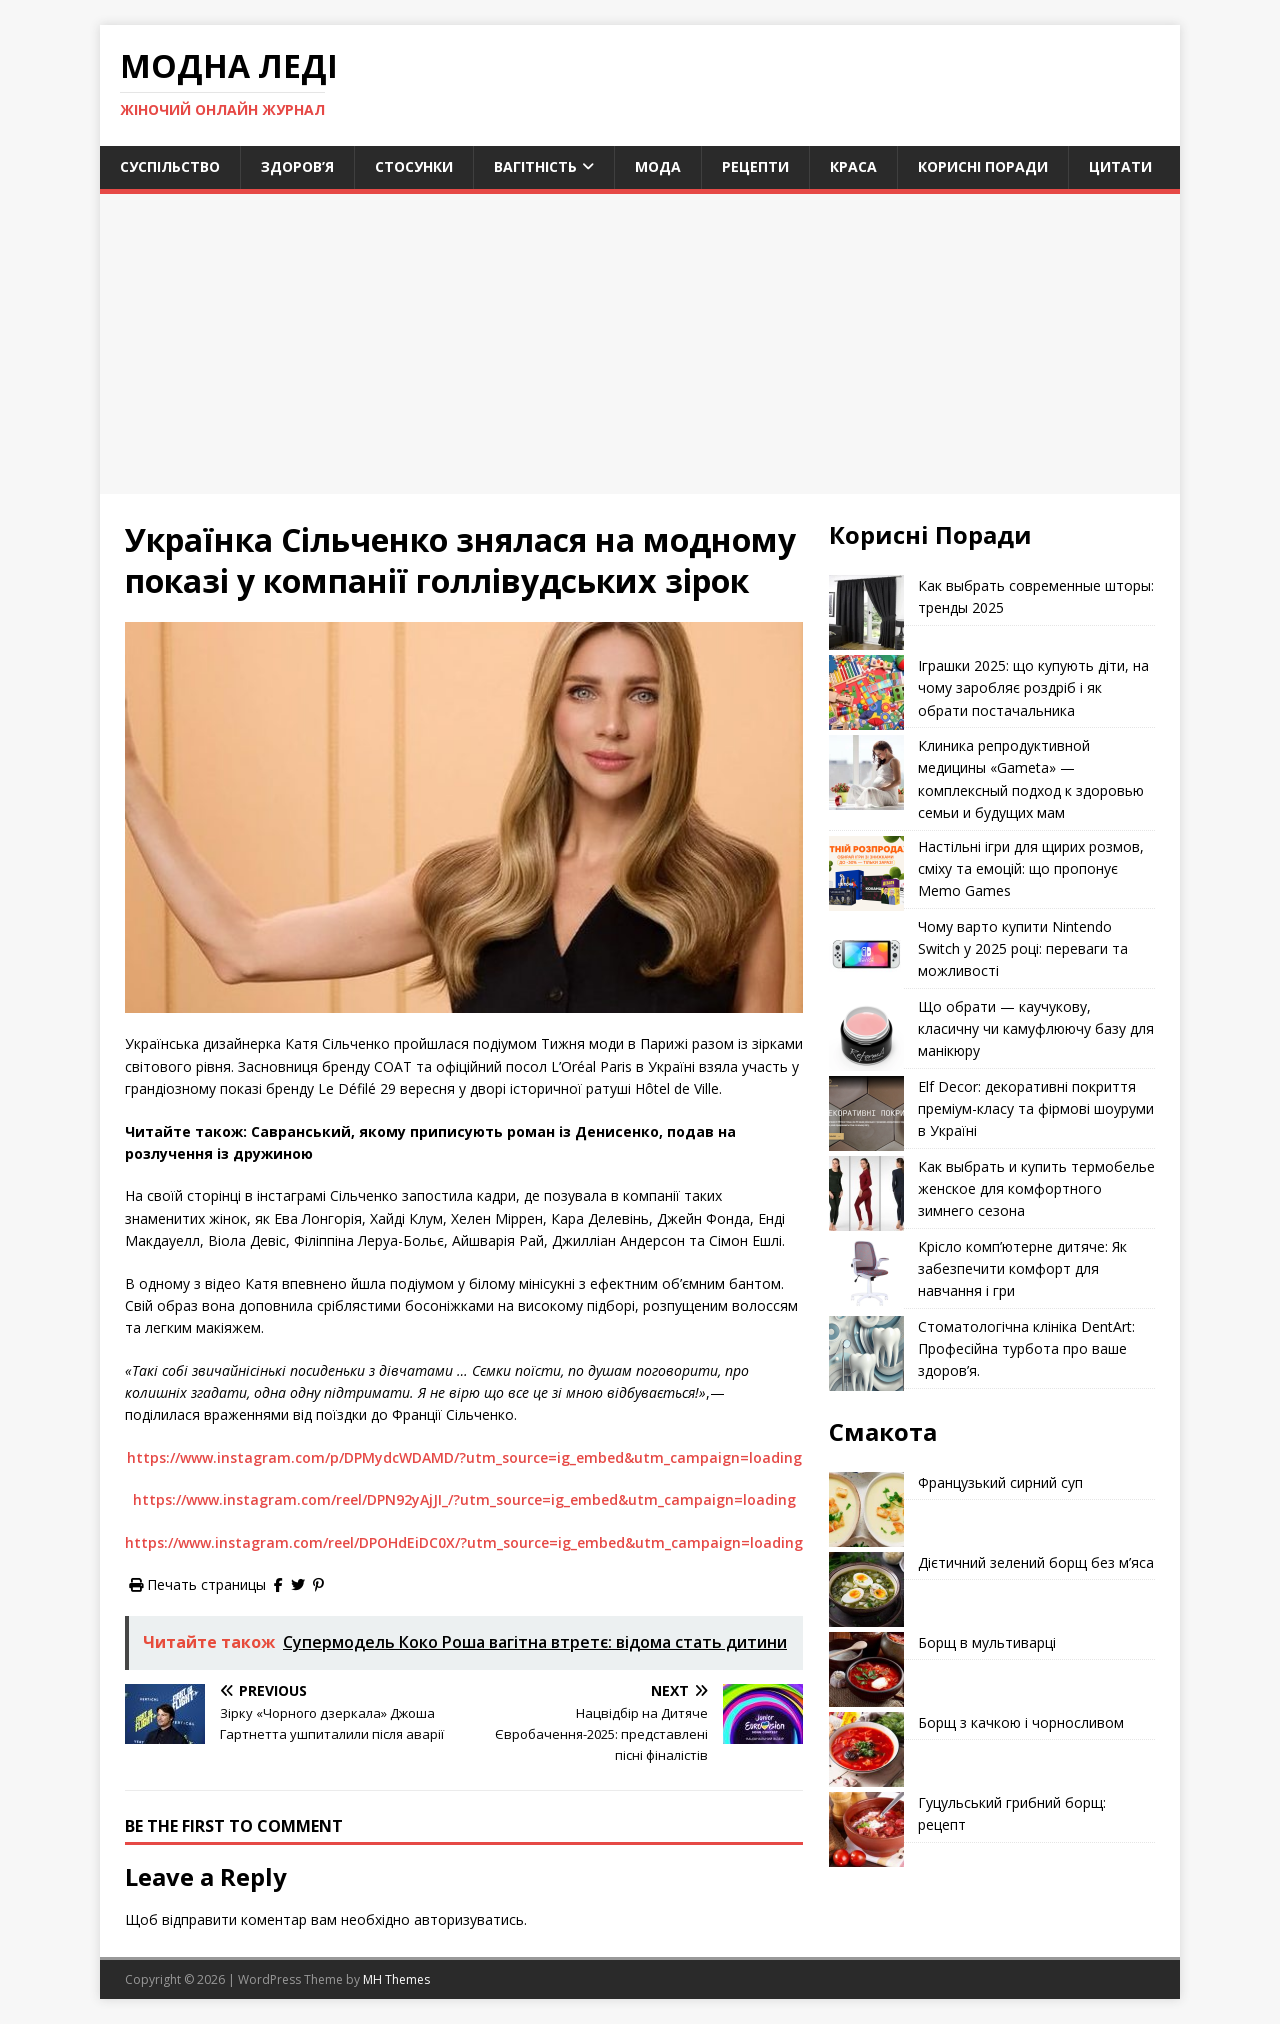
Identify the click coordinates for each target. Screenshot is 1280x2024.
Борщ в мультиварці (987, 1642)
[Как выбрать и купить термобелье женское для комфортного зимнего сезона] (866, 1193)
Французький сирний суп (1000, 1482)
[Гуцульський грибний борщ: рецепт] (866, 1829)
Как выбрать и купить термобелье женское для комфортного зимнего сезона (1036, 1189)
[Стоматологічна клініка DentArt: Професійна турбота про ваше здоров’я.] (866, 1353)
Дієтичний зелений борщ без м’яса (1036, 1562)
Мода (658, 166)
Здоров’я (297, 166)
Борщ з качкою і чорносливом (1021, 1722)
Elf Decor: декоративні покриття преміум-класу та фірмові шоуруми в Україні (1036, 1109)
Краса (853, 166)
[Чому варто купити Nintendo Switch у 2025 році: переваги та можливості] (866, 953)
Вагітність (535, 166)
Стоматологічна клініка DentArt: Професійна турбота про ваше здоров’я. (1026, 1349)
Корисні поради (983, 166)
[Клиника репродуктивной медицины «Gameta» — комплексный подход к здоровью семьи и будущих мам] (866, 772)
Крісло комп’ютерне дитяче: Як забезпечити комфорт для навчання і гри (1022, 1269)
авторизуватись (469, 1919)
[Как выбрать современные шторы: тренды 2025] (866, 612)
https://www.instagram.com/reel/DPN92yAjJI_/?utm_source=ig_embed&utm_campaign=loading (464, 1499)
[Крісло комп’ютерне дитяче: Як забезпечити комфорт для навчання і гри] (866, 1273)
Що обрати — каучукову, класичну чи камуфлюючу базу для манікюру (1036, 1029)
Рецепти (755, 166)
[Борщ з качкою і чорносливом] (866, 1749)
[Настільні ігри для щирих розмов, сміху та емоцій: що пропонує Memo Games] (866, 873)
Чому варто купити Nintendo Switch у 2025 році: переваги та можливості (1023, 949)
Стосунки (414, 166)
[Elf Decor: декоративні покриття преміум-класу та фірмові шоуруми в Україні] (866, 1113)
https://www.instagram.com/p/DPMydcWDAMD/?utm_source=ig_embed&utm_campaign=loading (464, 1457)
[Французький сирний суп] (866, 1509)
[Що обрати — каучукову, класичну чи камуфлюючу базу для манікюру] (866, 1033)
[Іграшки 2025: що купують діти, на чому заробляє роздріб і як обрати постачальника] (866, 692)
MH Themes (396, 1979)
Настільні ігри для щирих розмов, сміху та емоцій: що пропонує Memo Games (1031, 869)
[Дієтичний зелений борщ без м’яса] (866, 1589)
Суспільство (170, 166)
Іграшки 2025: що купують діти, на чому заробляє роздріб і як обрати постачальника (1033, 688)
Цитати (1120, 166)
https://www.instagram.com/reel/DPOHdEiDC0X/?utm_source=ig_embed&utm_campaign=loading (464, 1542)
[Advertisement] (640, 344)
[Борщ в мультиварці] (866, 1669)
